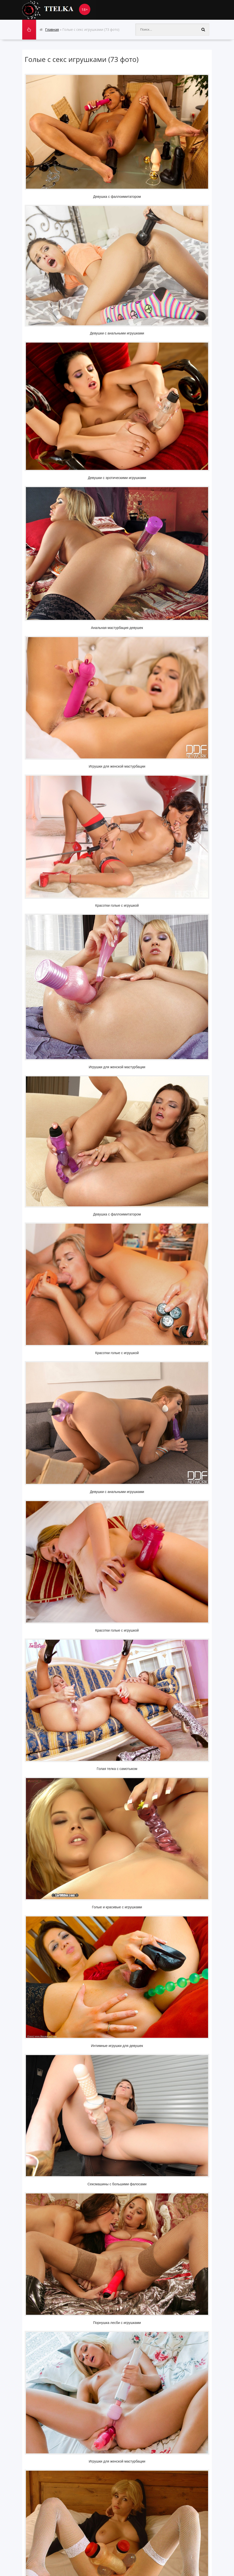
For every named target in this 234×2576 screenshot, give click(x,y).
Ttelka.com (59, 10)
